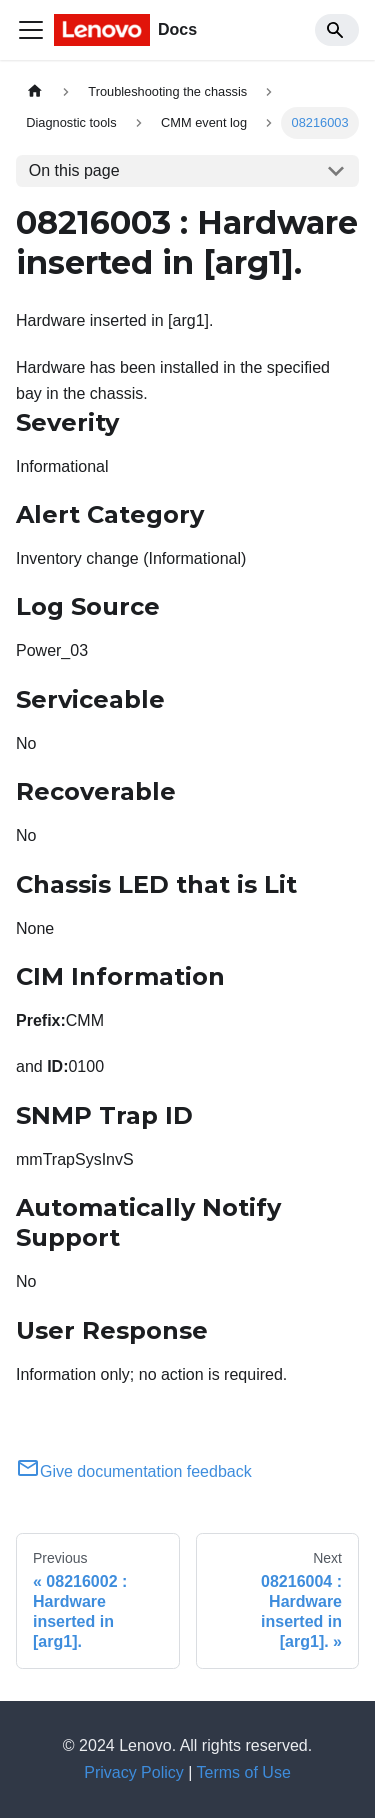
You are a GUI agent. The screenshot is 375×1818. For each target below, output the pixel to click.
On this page (74, 170)
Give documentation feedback (134, 1471)
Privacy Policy (134, 1772)
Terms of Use (244, 1772)
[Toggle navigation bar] (31, 30)
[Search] (337, 30)
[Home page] (35, 91)
